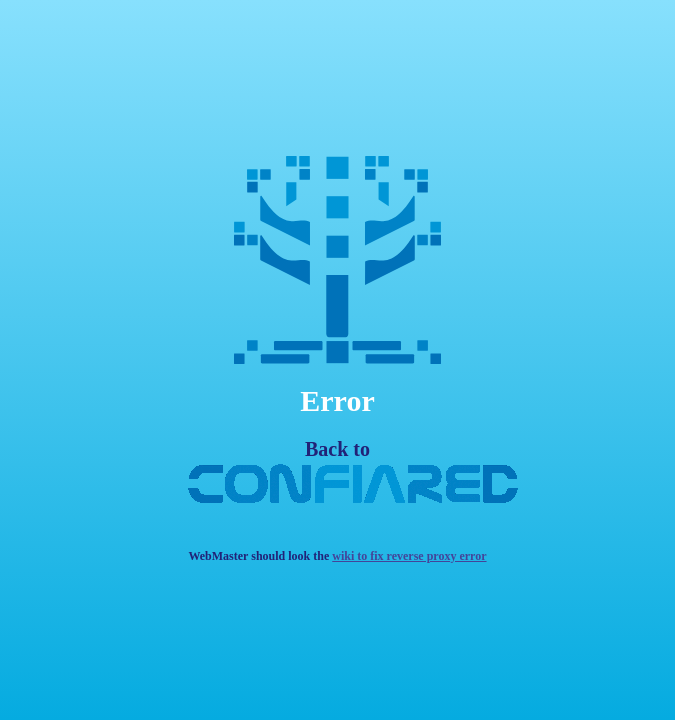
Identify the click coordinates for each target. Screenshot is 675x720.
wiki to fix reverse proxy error (409, 556)
